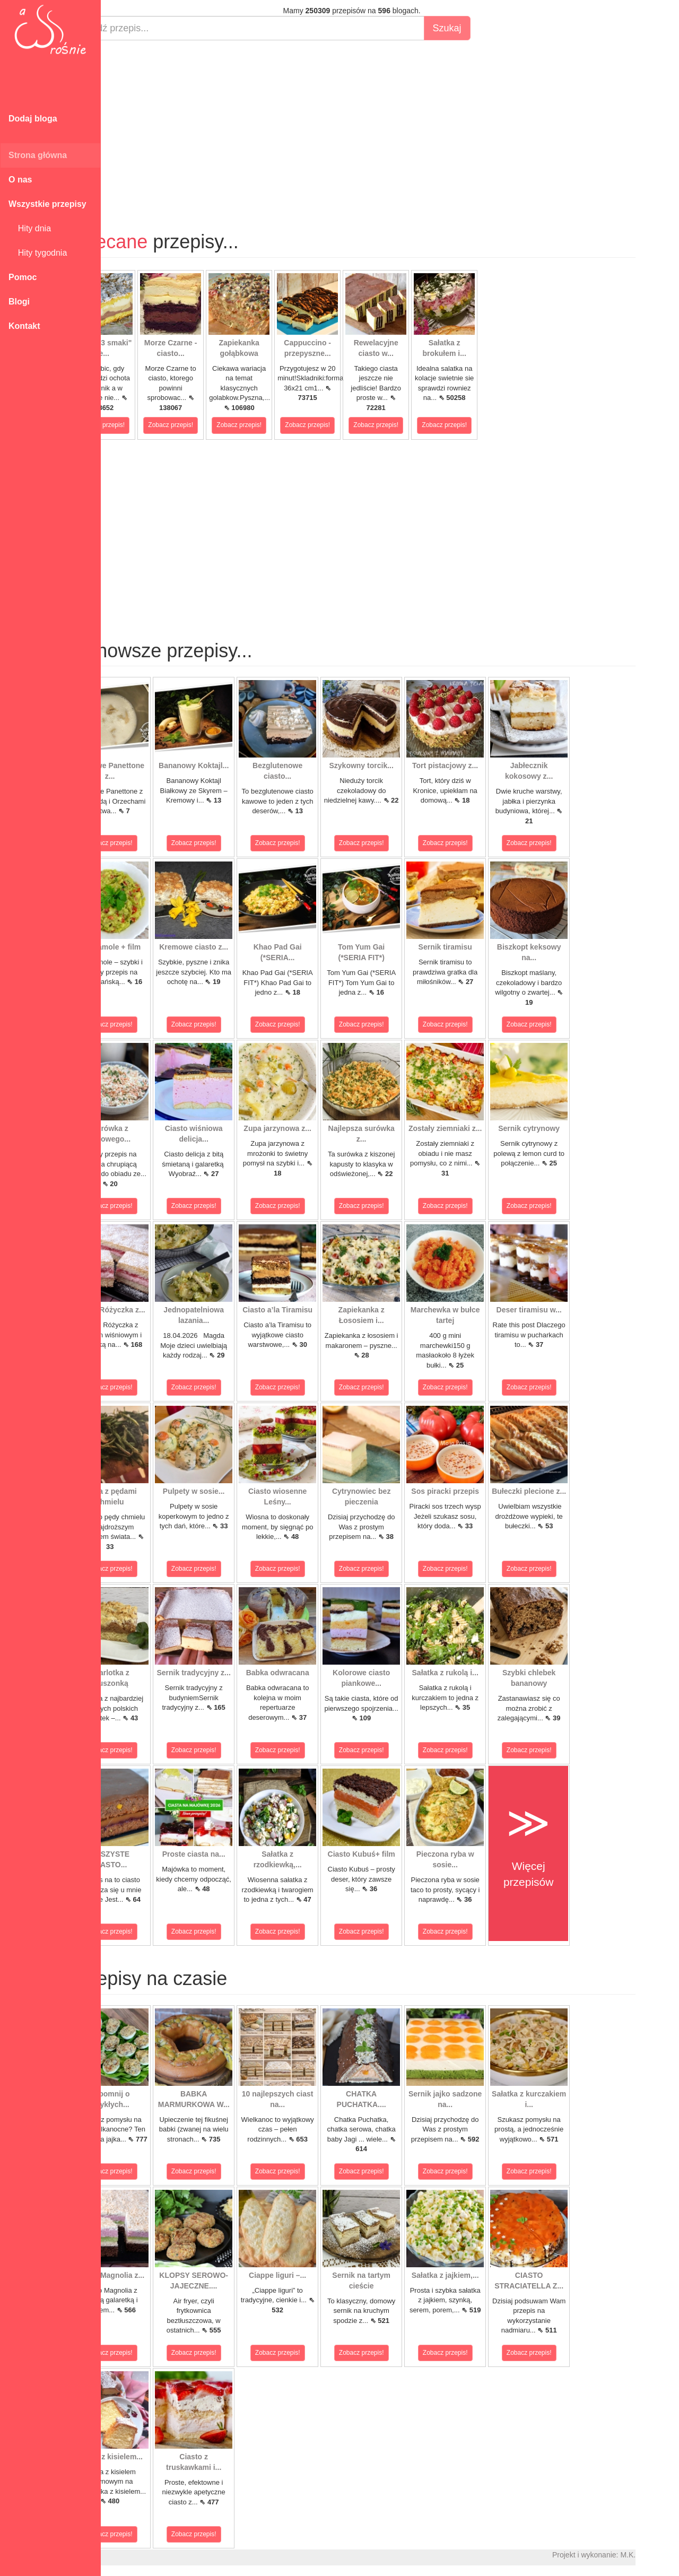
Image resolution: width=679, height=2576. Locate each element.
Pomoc (22, 277)
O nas (20, 179)
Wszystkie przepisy (47, 203)
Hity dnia (29, 228)
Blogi (19, 301)
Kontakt (24, 325)
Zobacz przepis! (140, 425)
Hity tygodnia (37, 252)
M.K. (666, 2555)
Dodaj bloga (32, 118)
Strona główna (37, 155)
